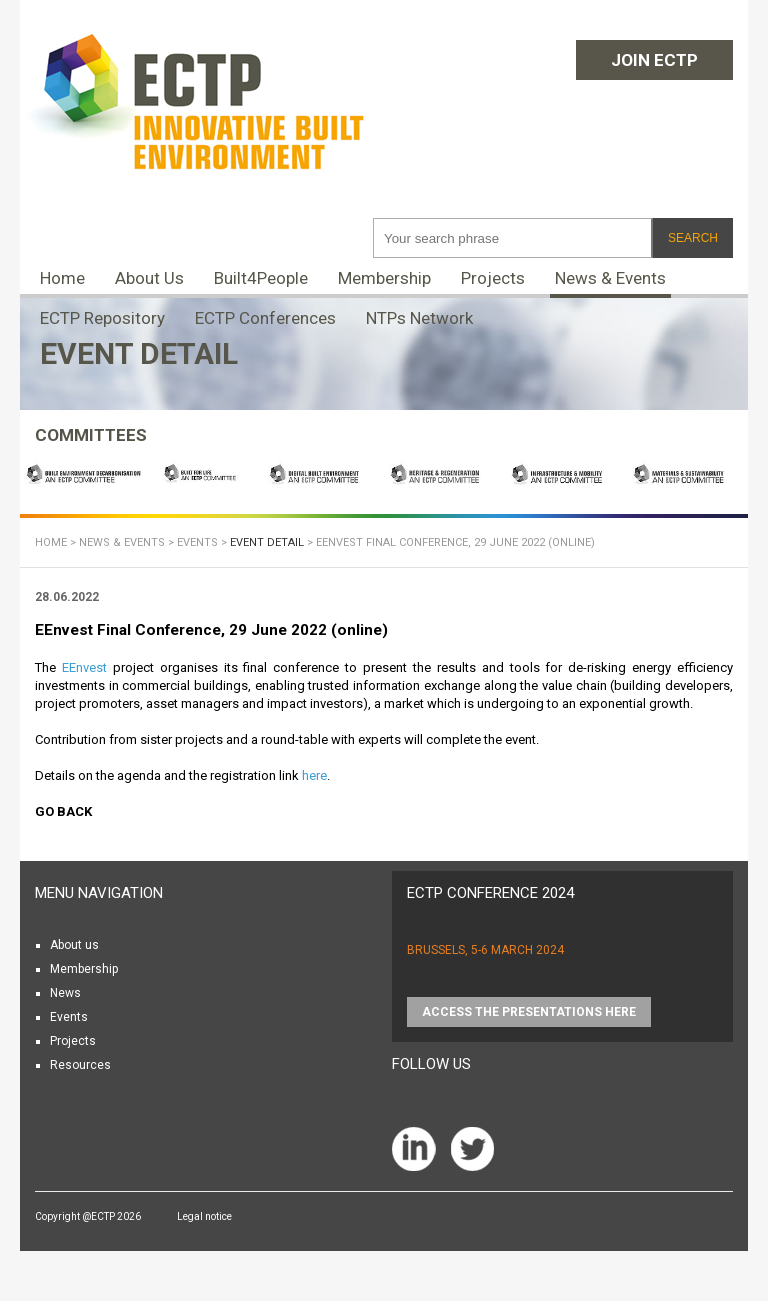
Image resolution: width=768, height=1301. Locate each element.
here (314, 775)
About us (74, 945)
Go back (63, 811)
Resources (80, 1065)
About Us (149, 278)
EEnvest (84, 667)
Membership (384, 278)
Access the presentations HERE (529, 1012)
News (65, 993)
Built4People (261, 278)
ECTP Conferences (265, 318)
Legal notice (204, 1216)
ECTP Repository (102, 318)
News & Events (610, 278)
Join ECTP (654, 60)
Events (197, 542)
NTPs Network (419, 318)
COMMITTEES (91, 435)
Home (62, 278)
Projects (493, 278)
